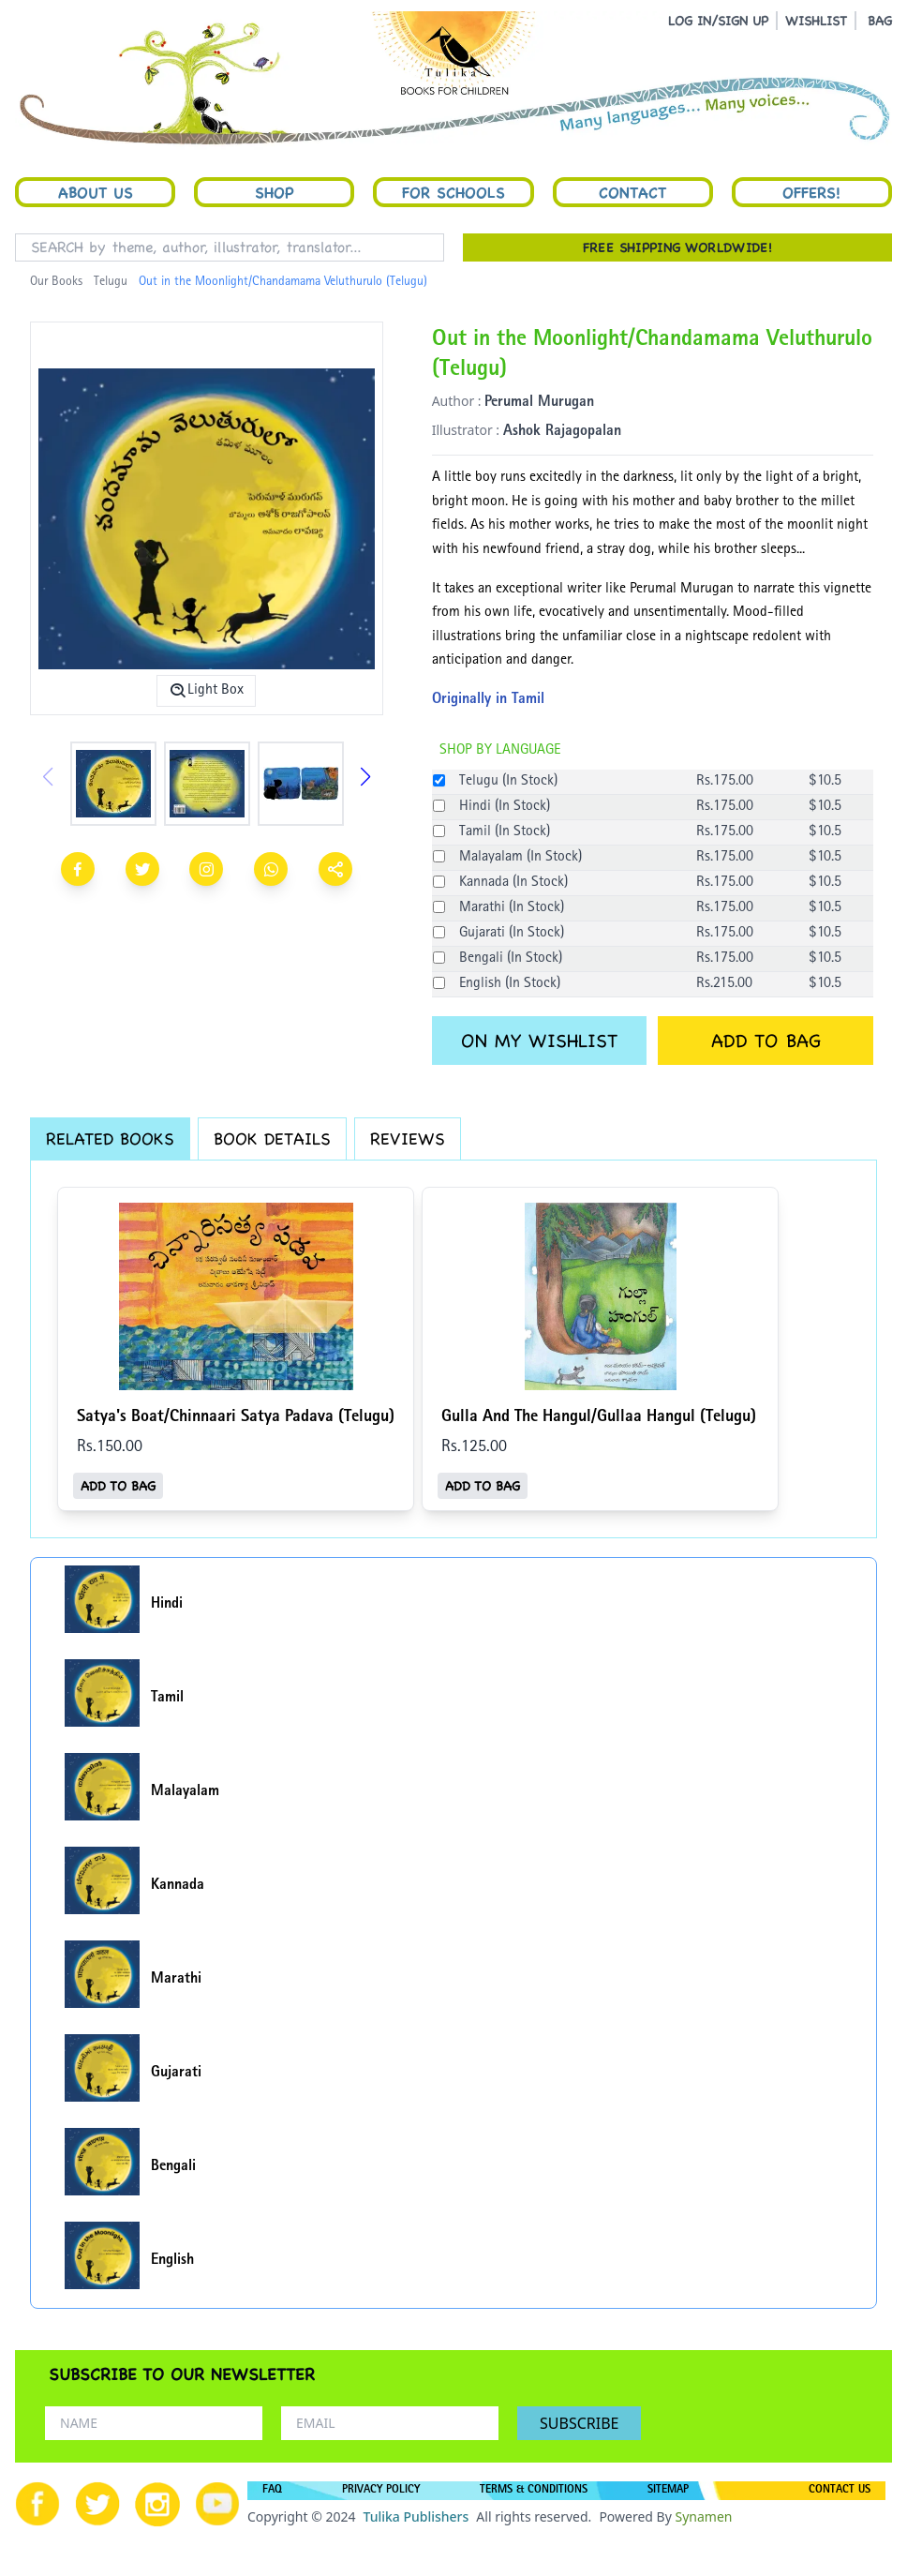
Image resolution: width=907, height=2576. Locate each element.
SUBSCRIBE (579, 2423)
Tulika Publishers (415, 2516)
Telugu (110, 282)
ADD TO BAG (766, 1040)
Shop (274, 192)
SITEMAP (668, 2490)
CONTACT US (839, 2490)
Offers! (811, 192)
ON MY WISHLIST (539, 1040)
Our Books (56, 282)
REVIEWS (407, 1138)
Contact (632, 192)
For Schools (453, 192)
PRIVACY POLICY (381, 2490)
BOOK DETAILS (272, 1138)
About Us (95, 192)
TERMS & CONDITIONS (533, 2490)
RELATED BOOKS (110, 1138)
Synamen (703, 2516)
